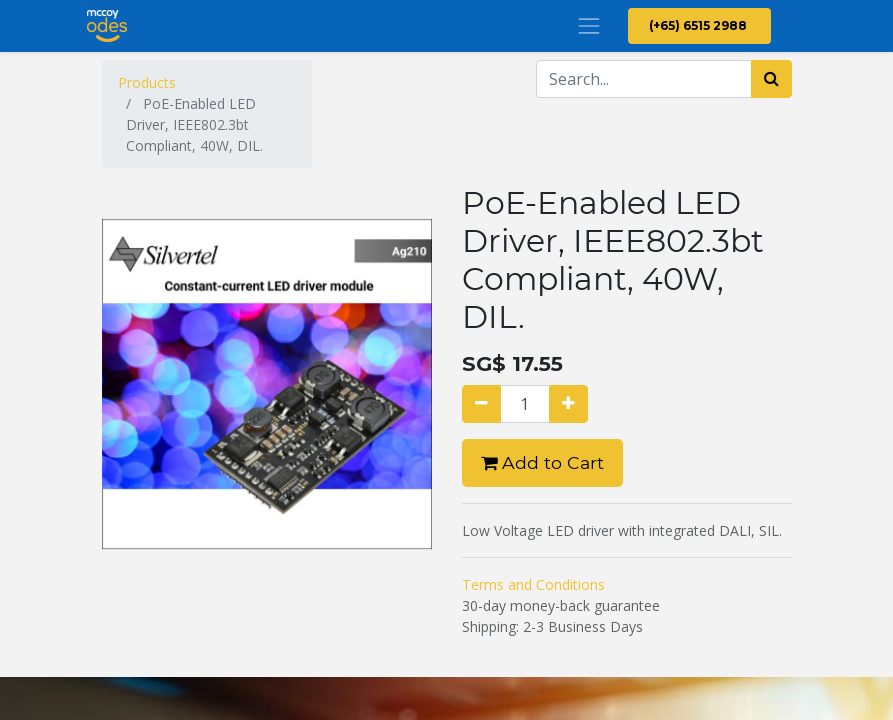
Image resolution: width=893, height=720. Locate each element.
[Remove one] (481, 404)
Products (147, 82)
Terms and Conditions (533, 584)
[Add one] (568, 404)
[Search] (771, 79)
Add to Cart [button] (542, 462)
